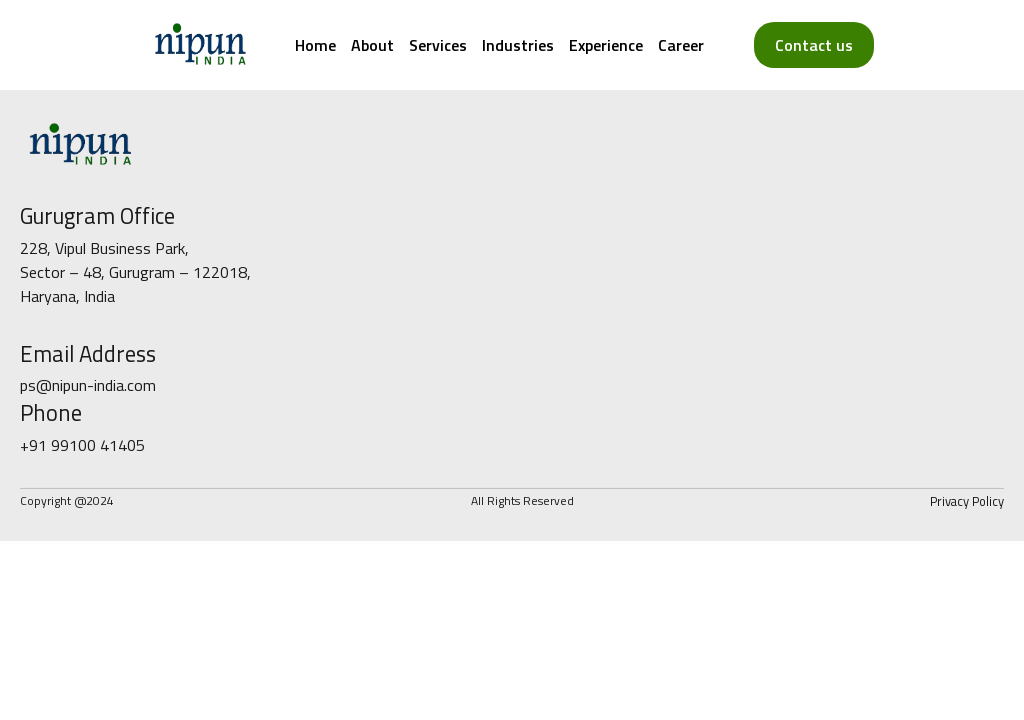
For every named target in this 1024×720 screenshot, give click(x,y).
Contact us (814, 45)
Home (315, 45)
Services (438, 45)
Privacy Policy (967, 501)
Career (681, 45)
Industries (518, 45)
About (372, 45)
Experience (606, 45)
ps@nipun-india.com (88, 385)
